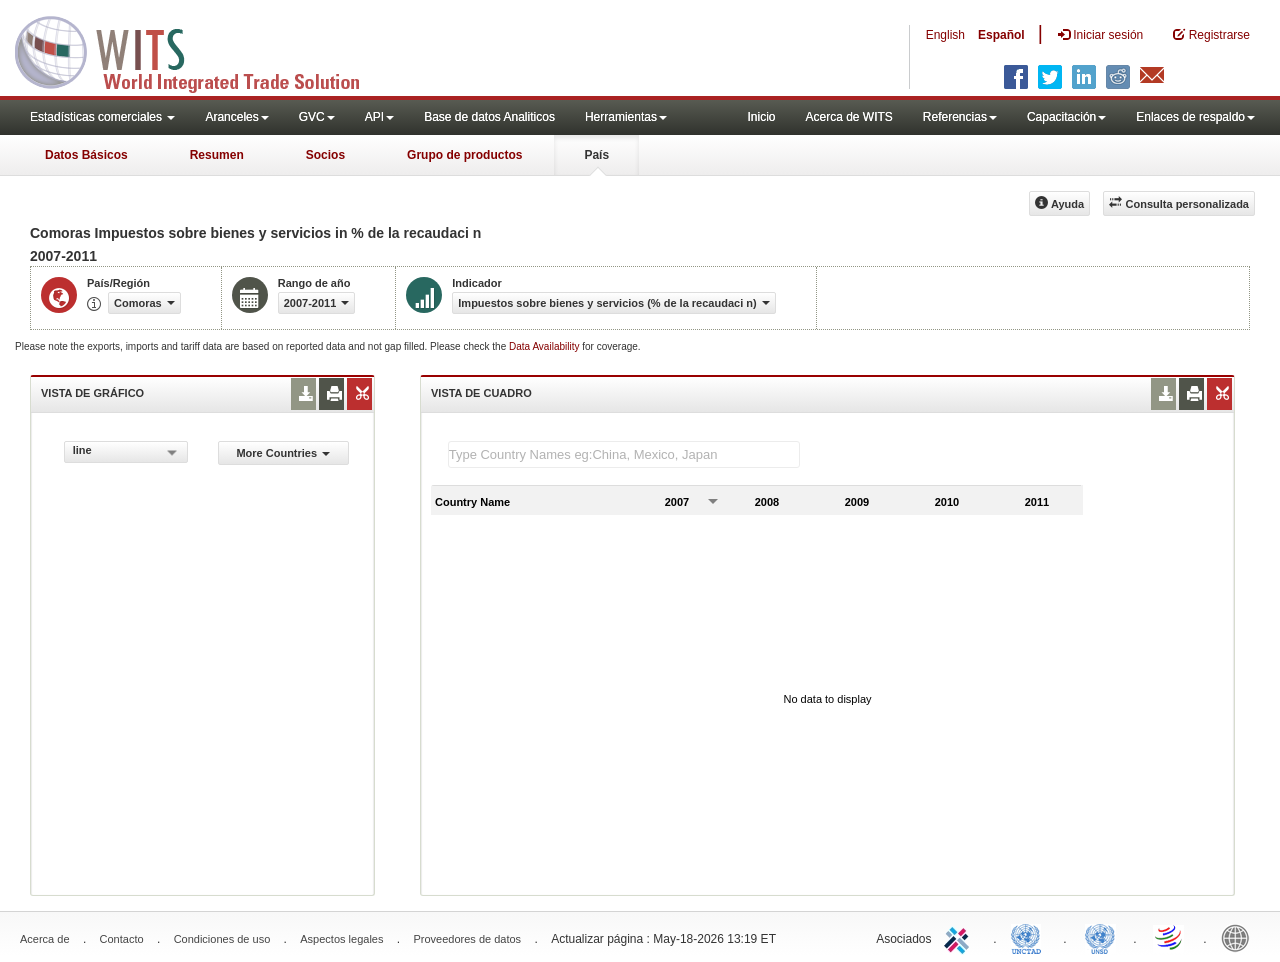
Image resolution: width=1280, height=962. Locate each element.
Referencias (960, 117)
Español (1001, 35)
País (596, 155)
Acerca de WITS (848, 117)
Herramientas (626, 117)
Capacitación (1066, 117)
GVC (317, 117)
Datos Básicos (86, 155)
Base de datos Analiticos (489, 117)
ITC (960, 937)
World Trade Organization (1170, 937)
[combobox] (126, 452)
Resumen (217, 155)
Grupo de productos (464, 155)
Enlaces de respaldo (1195, 117)
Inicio (761, 117)
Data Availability (545, 346)
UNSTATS (1100, 937)
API (379, 117)
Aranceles (236, 117)
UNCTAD (1030, 937)
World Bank (1240, 937)
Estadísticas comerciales (102, 117)
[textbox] (624, 454)
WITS (200, 50)
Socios (325, 155)
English (945, 35)
